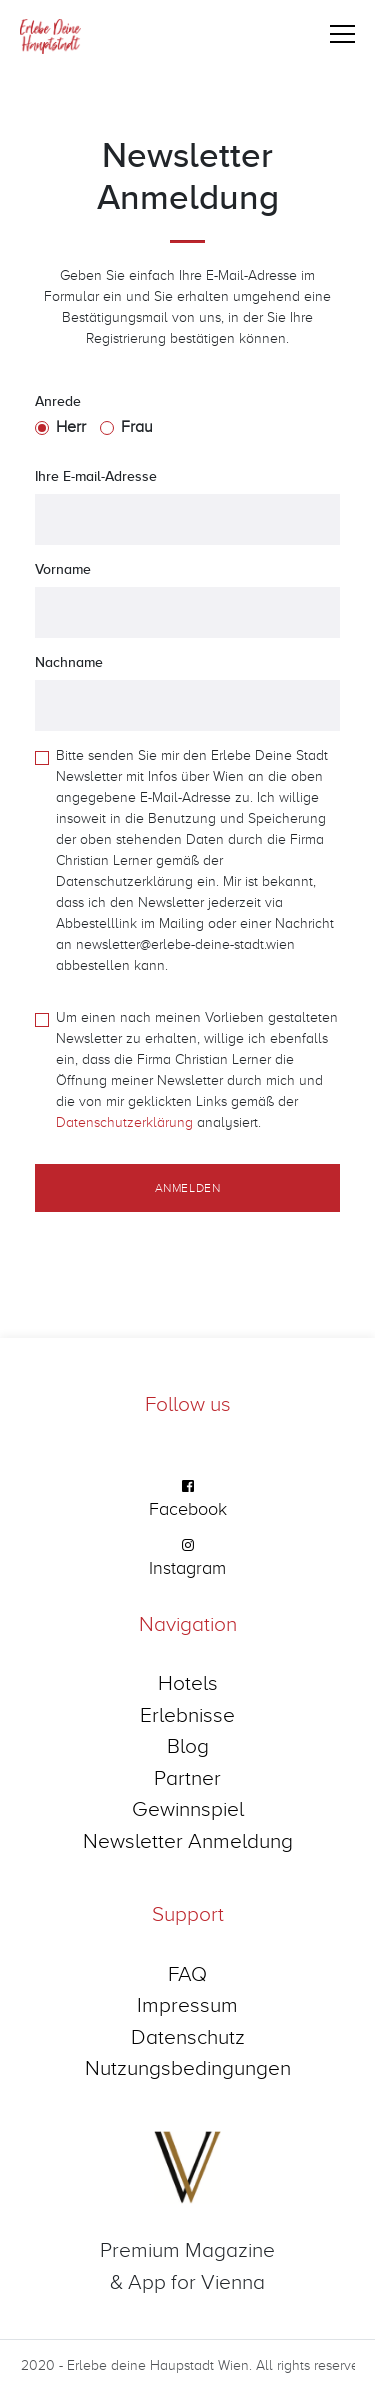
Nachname (69, 662)
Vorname (63, 569)
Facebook (188, 1508)
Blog (188, 1745)
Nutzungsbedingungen (188, 2067)
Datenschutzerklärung (124, 1122)
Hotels (188, 1682)
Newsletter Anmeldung (188, 1840)
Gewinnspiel (188, 1808)
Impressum (187, 2004)
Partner (187, 1777)
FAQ (187, 1973)
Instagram (187, 1567)
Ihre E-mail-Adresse (96, 476)
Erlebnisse (187, 1714)
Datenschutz (188, 2036)
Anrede (58, 401)
